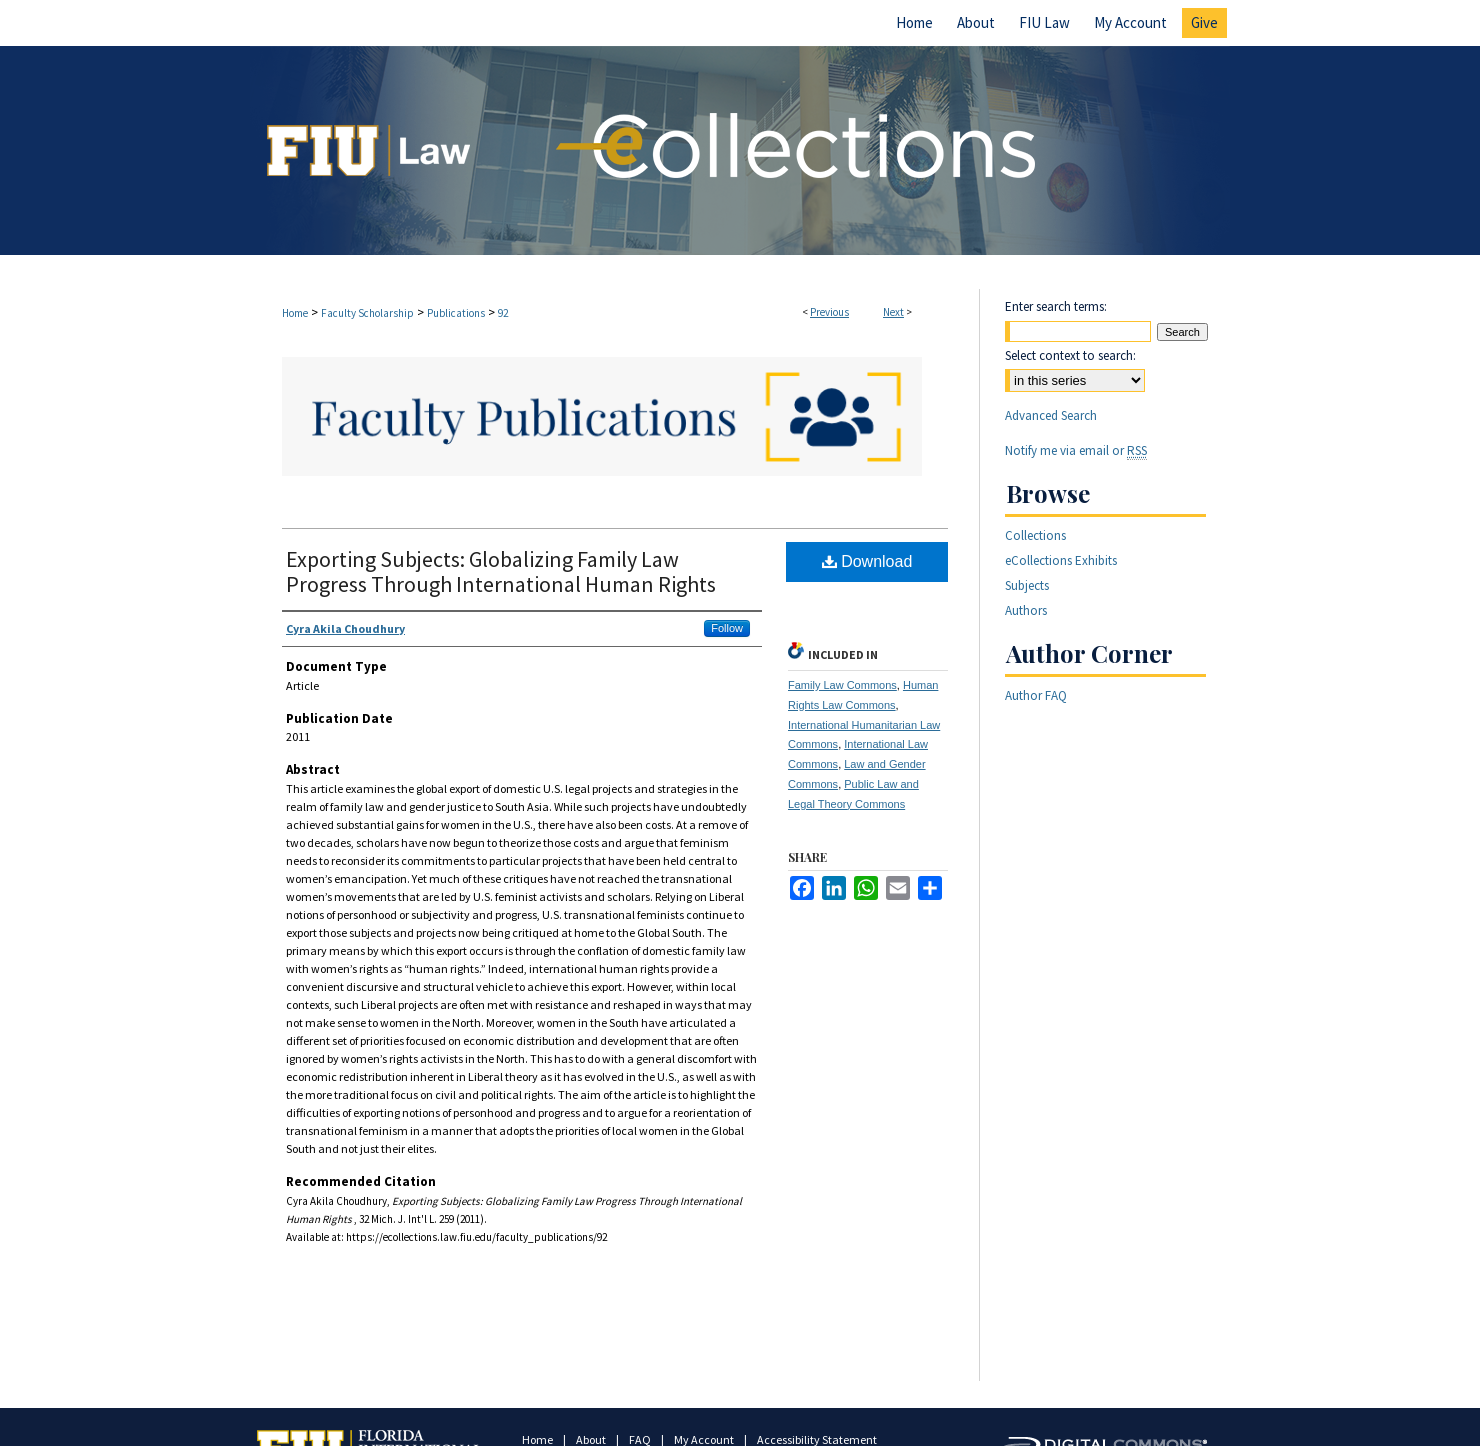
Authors (1026, 610)
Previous (829, 312)
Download (867, 561)
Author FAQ (1036, 695)
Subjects (1027, 585)
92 (503, 313)
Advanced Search (1051, 415)
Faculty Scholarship (367, 313)
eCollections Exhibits (1061, 560)
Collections (1035, 535)
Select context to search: (1070, 355)
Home (295, 313)
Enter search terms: (1056, 306)
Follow (727, 628)
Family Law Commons (842, 685)
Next (893, 312)
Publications (456, 313)
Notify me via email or (1076, 450)
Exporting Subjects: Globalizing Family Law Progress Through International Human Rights (501, 571)
